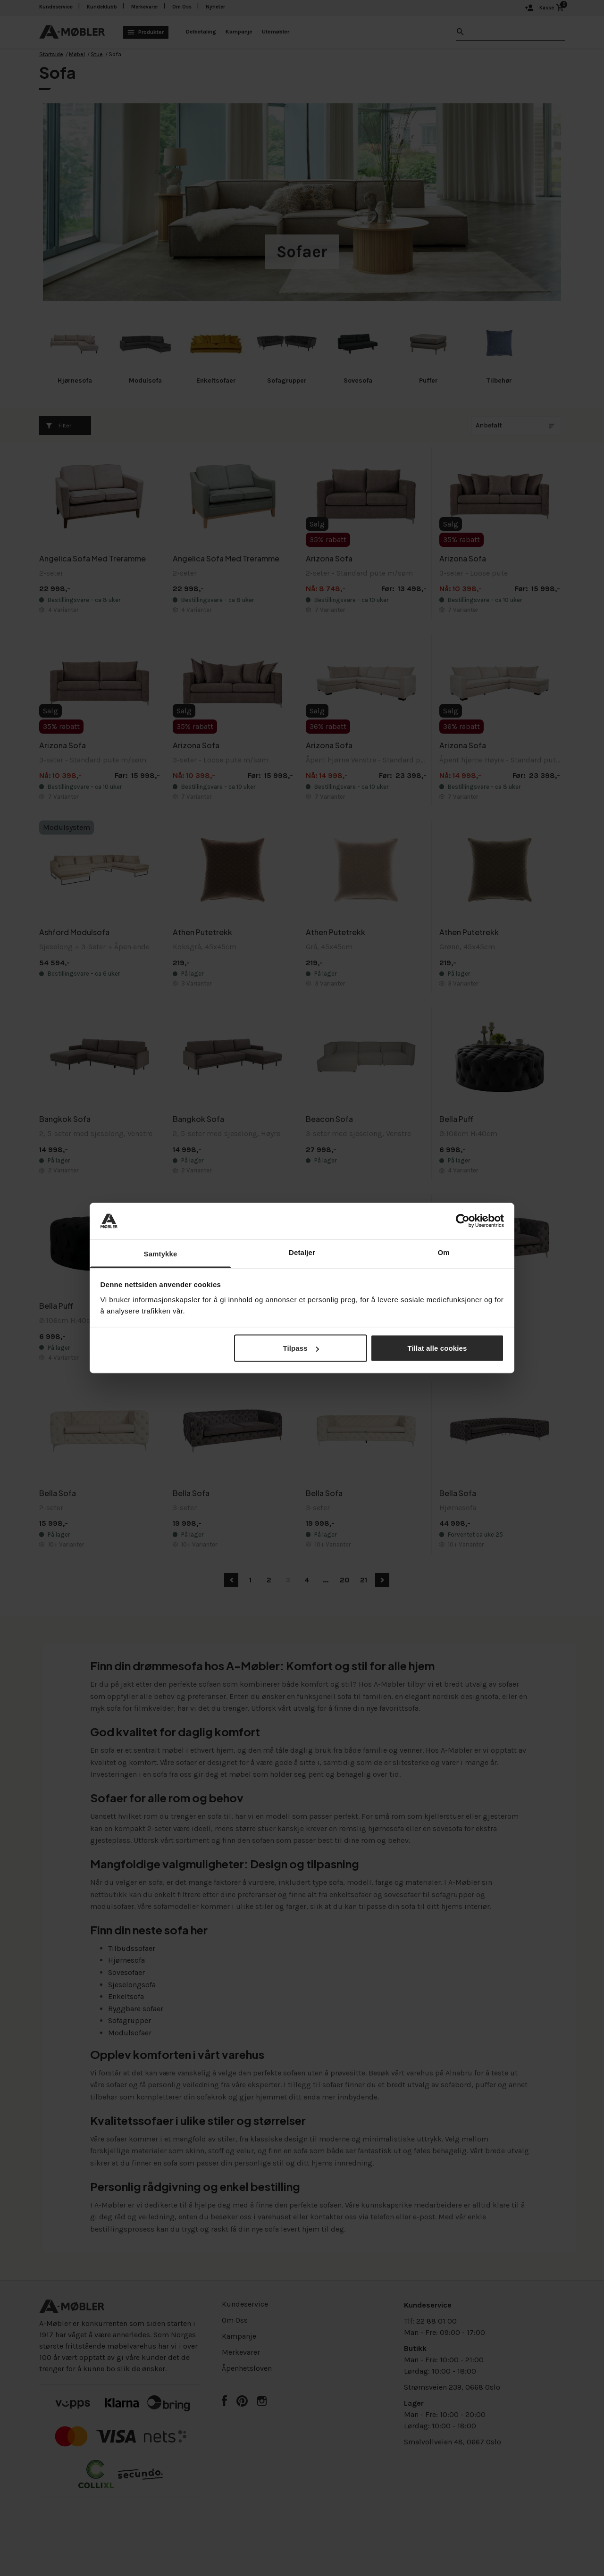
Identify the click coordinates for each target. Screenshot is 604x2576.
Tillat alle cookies (437, 1348)
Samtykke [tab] (160, 1253)
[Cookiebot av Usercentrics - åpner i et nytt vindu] (462, 1221)
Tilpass (301, 1348)
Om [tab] (443, 1252)
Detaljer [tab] (302, 1252)
